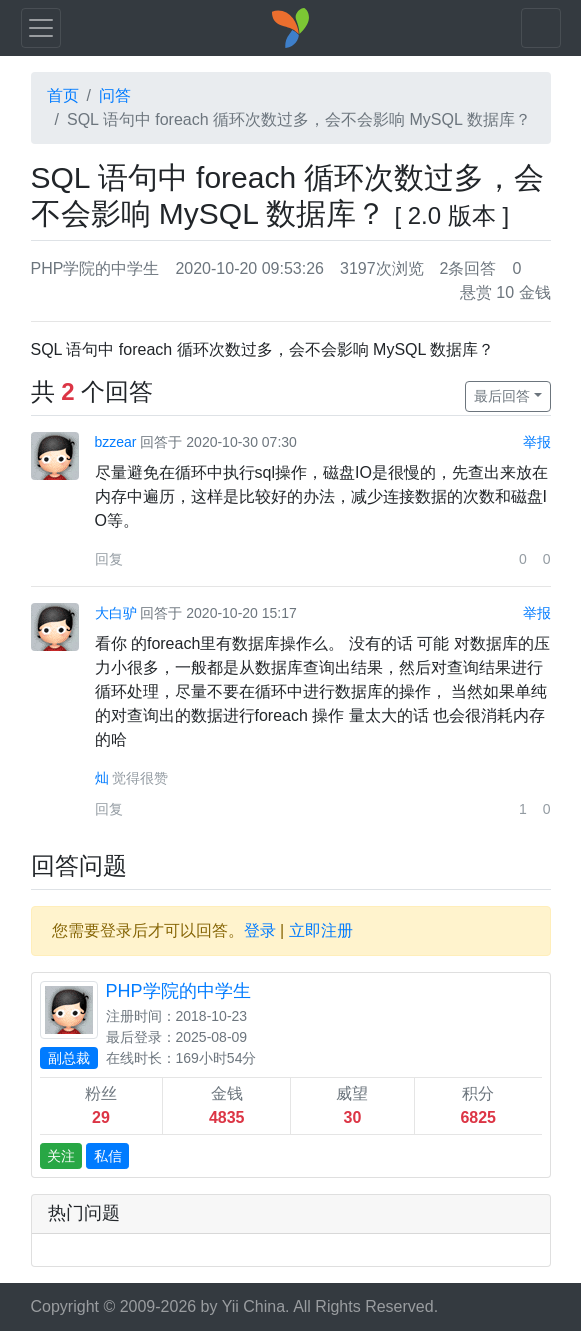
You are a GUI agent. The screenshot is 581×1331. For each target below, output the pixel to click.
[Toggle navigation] (41, 28)
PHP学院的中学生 (95, 268)
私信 (108, 1156)
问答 (115, 95)
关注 (61, 1156)
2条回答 (468, 268)
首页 (63, 95)
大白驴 (116, 613)
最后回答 (502, 396)
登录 (260, 930)
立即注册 (321, 930)
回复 (109, 559)
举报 (537, 442)
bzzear (116, 442)
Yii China (253, 1306)
